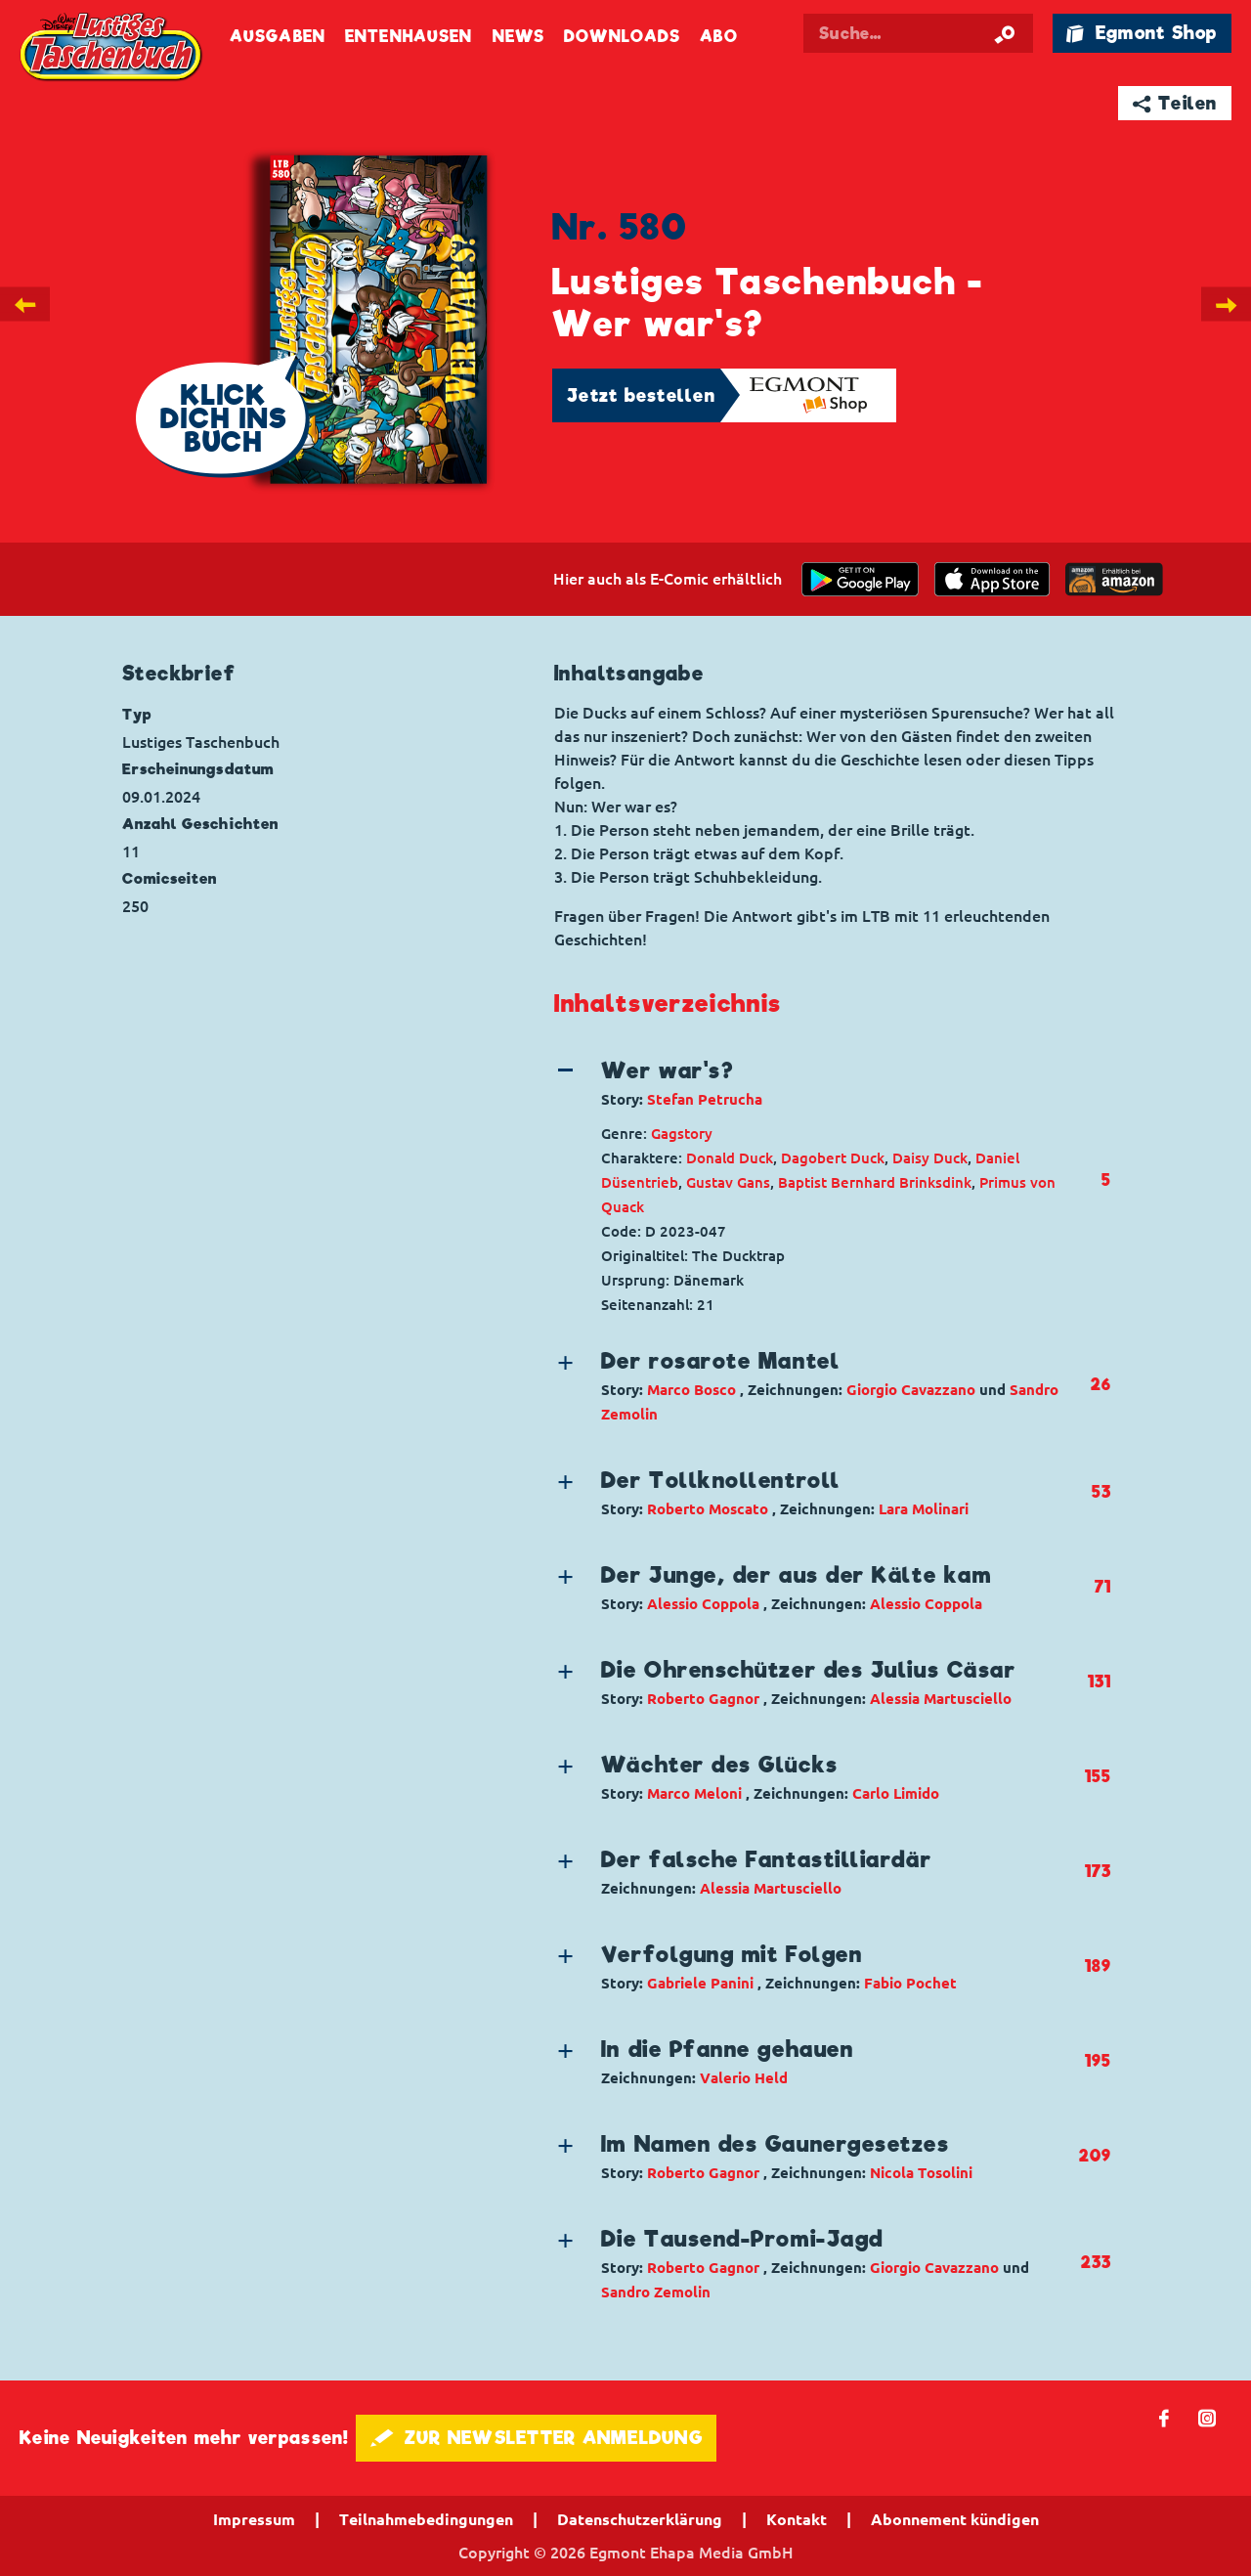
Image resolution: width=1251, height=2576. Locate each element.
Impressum (254, 2519)
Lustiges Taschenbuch (112, 49)
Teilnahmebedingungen (426, 2519)
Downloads (622, 36)
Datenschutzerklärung (639, 2519)
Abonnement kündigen (955, 2519)
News (518, 36)
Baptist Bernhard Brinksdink (874, 1182)
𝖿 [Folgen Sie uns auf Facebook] (1164, 2417)
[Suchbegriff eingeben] (940, 33)
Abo (718, 36)
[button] (816, 1083)
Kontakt (796, 2519)
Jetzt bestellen (641, 395)
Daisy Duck (930, 1158)
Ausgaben (277, 36)
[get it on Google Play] (860, 579)
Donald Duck (729, 1158)
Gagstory (681, 1133)
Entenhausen (408, 36)
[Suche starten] (1004, 33)
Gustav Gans (728, 1182)
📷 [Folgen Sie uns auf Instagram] (1207, 2417)
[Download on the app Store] (992, 579)
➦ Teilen (1175, 103)
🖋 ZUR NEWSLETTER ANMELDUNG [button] (536, 2437)
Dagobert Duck (832, 1158)
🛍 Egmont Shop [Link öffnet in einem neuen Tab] (1141, 32)
